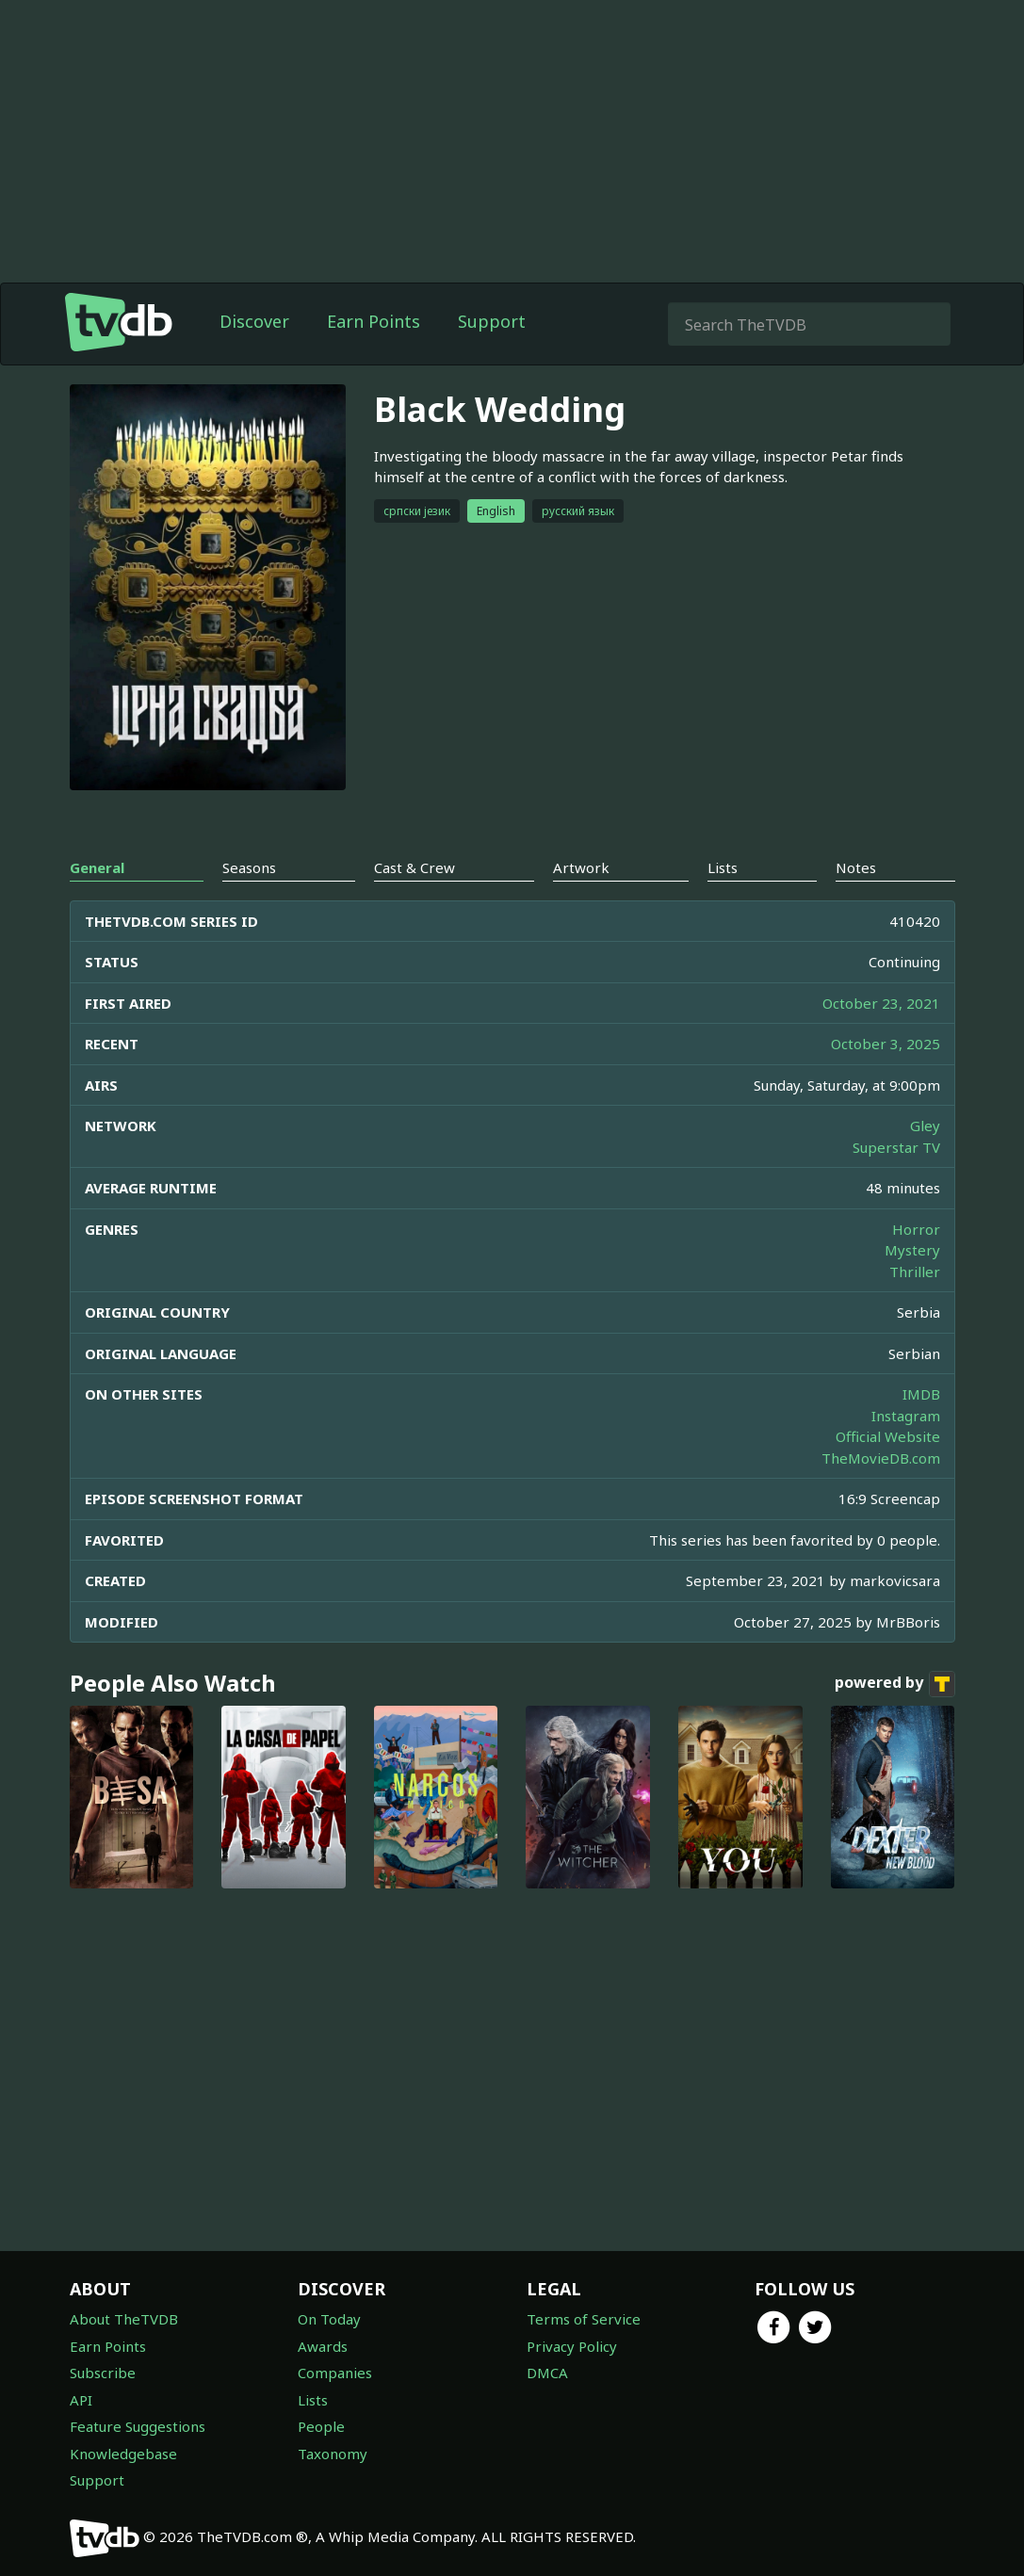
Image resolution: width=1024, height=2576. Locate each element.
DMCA (547, 2372)
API (81, 2399)
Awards (323, 2346)
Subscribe (103, 2372)
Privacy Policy (572, 2346)
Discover (254, 321)
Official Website (888, 1436)
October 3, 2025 (885, 1043)
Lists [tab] (722, 867)
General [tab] (97, 867)
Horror (916, 1229)
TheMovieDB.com (880, 1458)
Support (492, 321)
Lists (313, 2399)
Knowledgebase (123, 2453)
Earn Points (373, 321)
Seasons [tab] (249, 867)
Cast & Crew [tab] (414, 867)
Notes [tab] (856, 867)
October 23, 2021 (881, 1003)
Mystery (912, 1249)
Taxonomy (332, 2453)
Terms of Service (584, 2318)
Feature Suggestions (137, 2426)
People (321, 2426)
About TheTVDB (124, 2318)
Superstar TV (896, 1147)
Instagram (905, 1415)
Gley (925, 1125)
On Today (329, 2318)
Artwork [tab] (581, 867)
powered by (895, 1684)
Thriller (914, 1271)
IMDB (921, 1394)
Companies (335, 2372)
